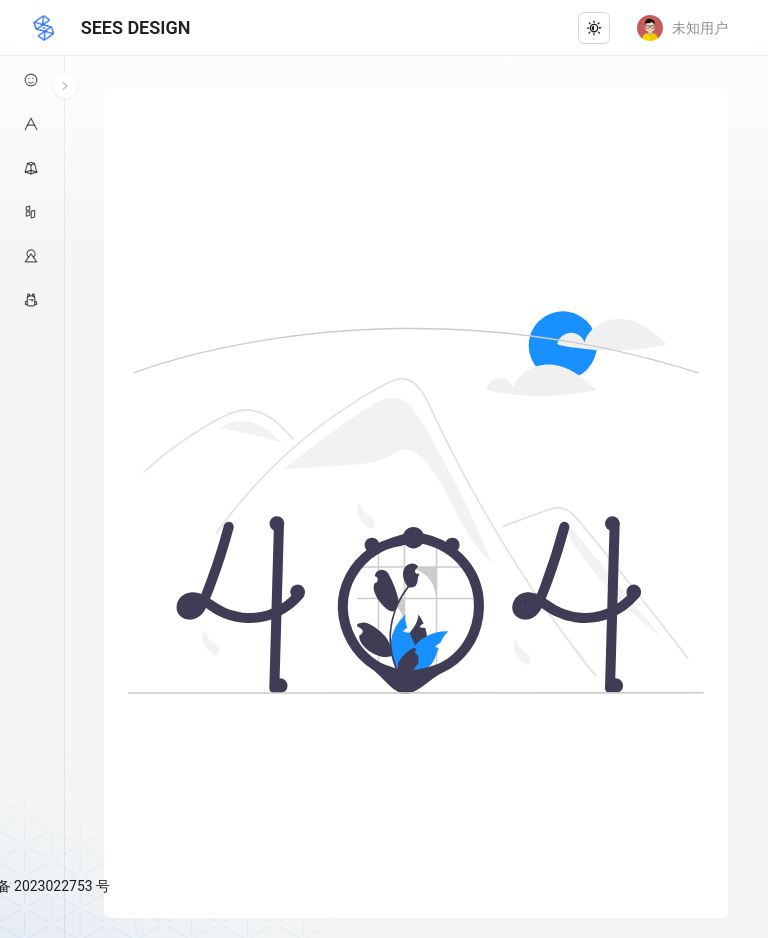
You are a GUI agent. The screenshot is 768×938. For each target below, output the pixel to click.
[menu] (32, 463)
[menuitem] (32, 80)
